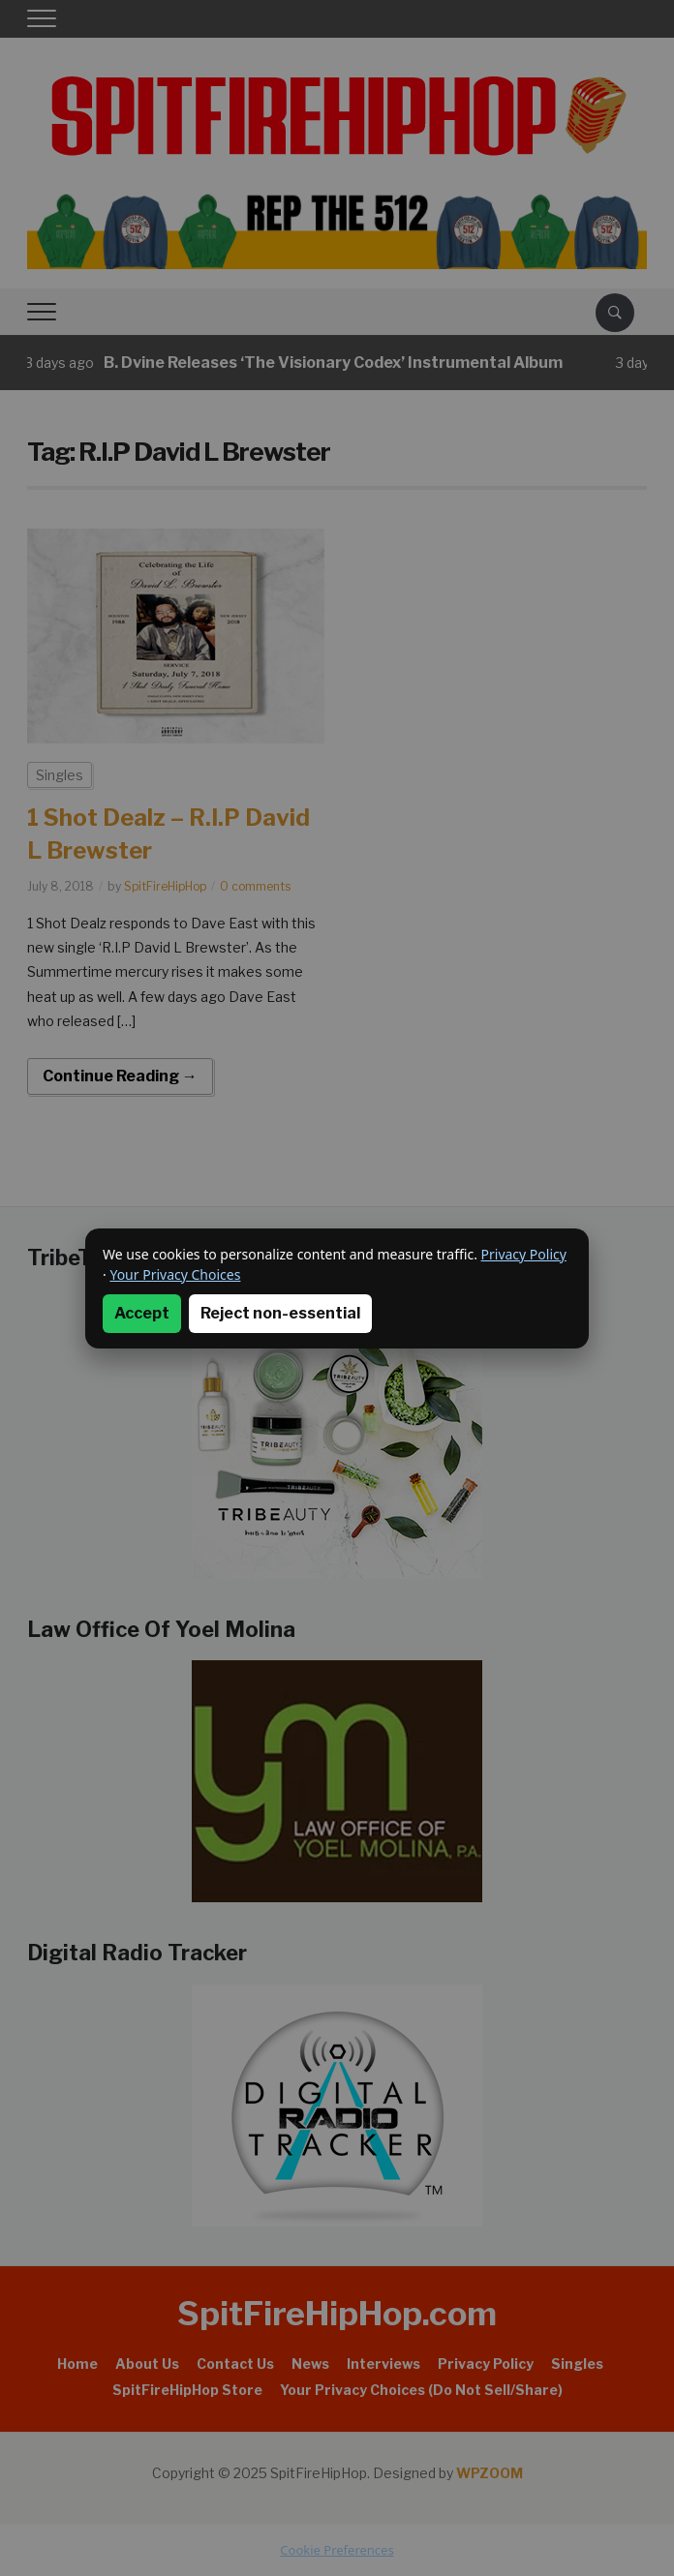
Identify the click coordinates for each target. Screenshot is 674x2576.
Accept (141, 1313)
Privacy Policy (524, 1254)
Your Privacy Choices (174, 1274)
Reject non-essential (280, 1313)
